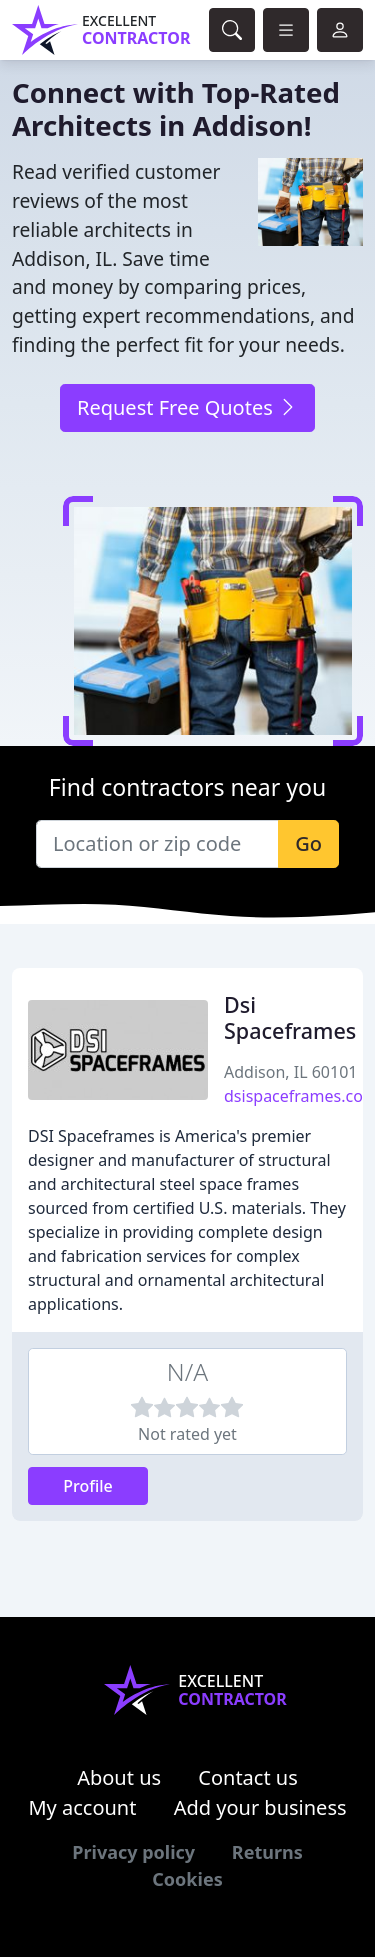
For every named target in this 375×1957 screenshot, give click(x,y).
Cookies (187, 1879)
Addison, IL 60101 (290, 1072)
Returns (267, 1852)
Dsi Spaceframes (290, 1017)
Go (308, 843)
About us (119, 1777)
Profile (88, 1486)
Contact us (248, 1777)
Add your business (260, 1807)
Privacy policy (133, 1852)
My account (82, 1807)
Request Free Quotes (187, 407)
